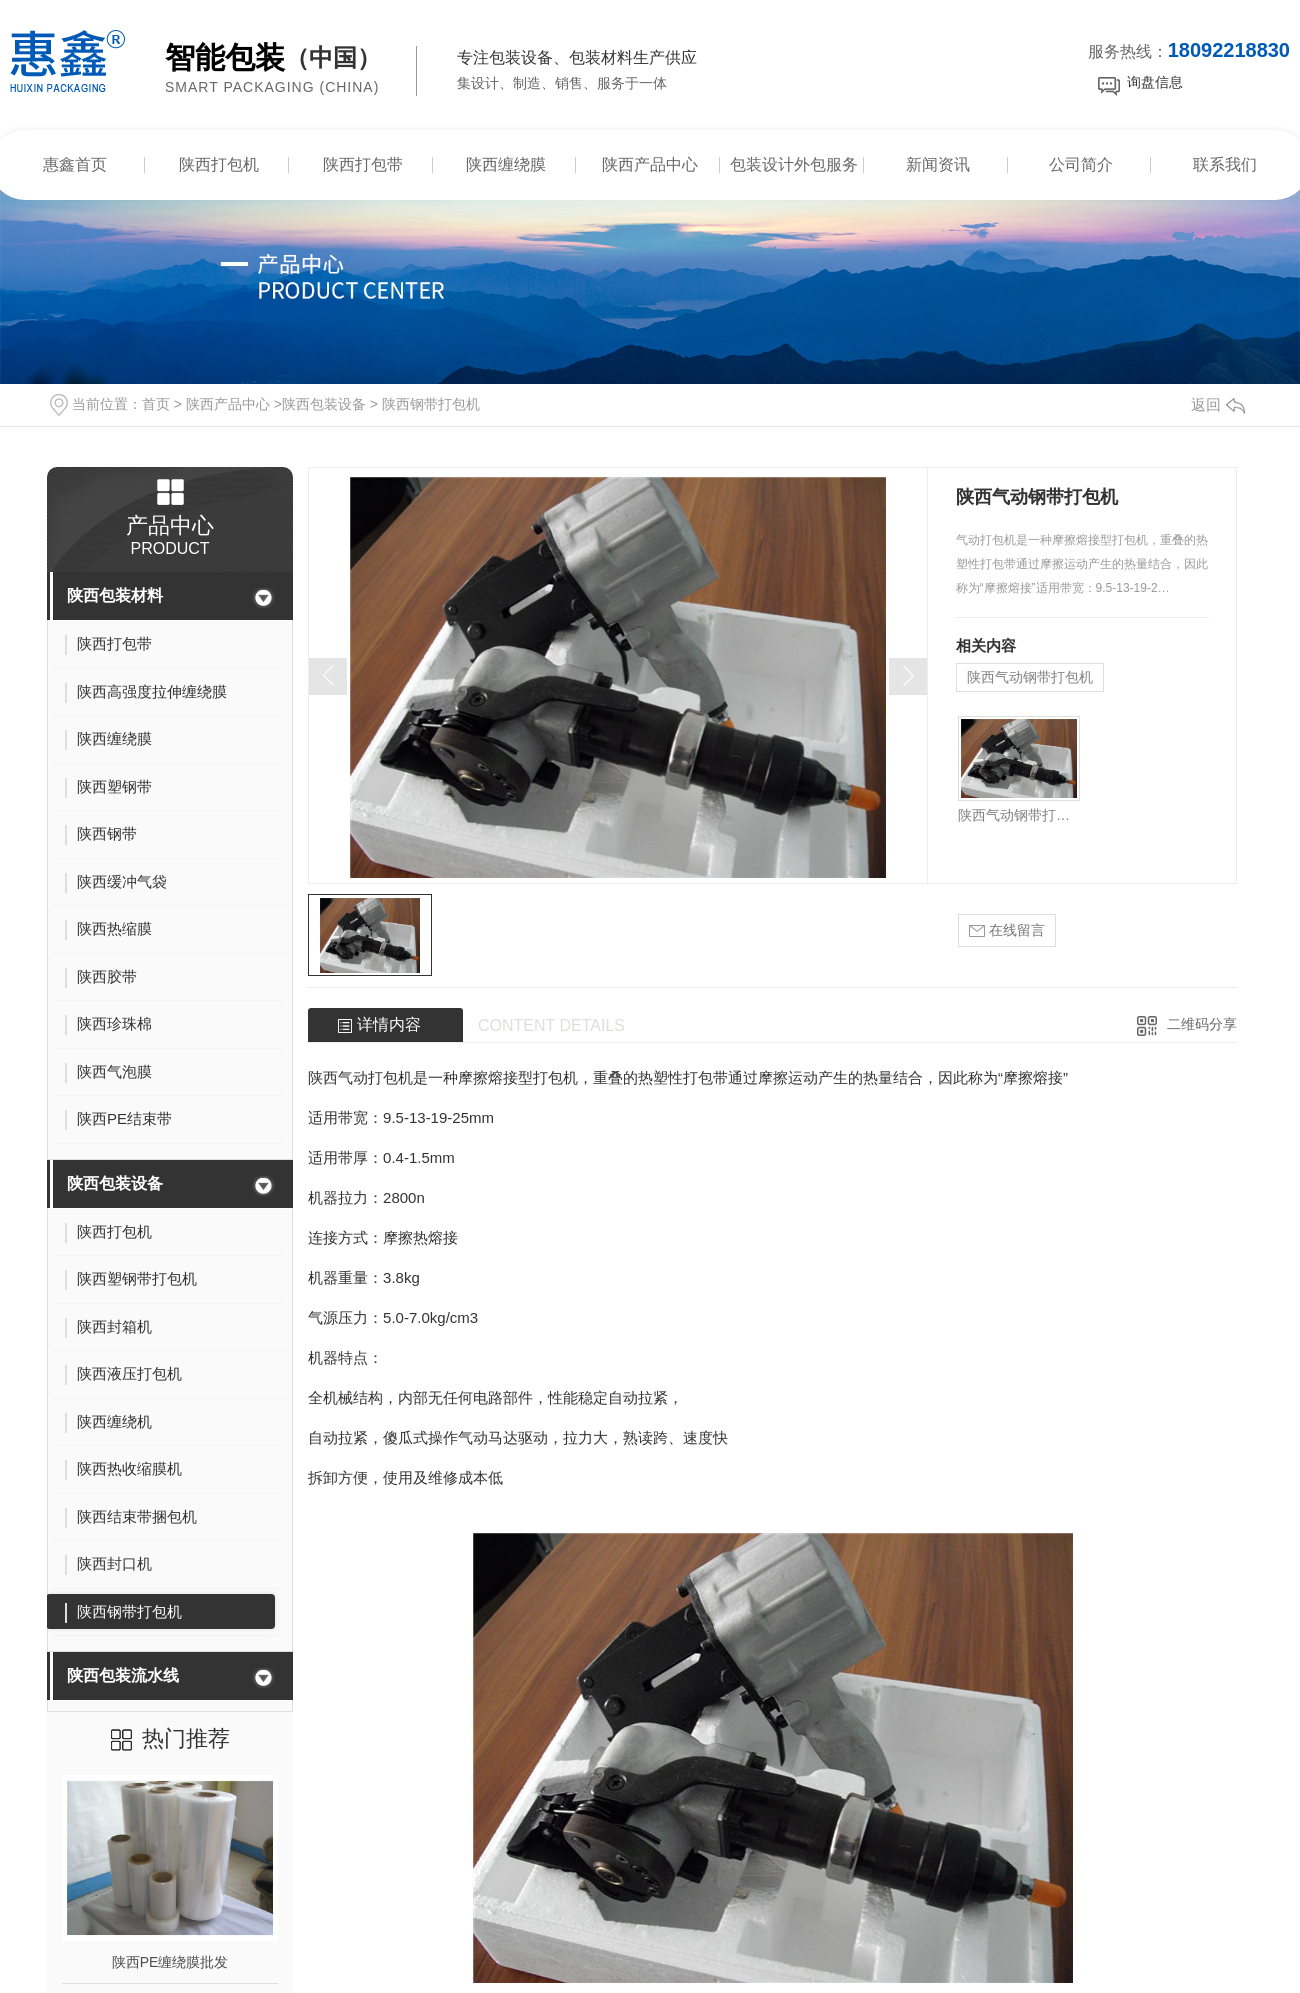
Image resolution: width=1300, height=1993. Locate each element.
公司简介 (1081, 164)
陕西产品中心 (650, 164)
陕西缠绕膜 (506, 164)
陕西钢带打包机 (431, 404)
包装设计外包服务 (794, 164)
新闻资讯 (938, 164)
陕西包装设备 (324, 404)
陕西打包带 (363, 164)
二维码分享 (1202, 1024)
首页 (156, 404)
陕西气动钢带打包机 (1030, 677)
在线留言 (1007, 930)
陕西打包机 (219, 164)
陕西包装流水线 (123, 1675)
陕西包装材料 (115, 595)
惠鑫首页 (75, 164)
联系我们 (1225, 164)
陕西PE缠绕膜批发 (170, 1962)
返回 (1218, 404)
